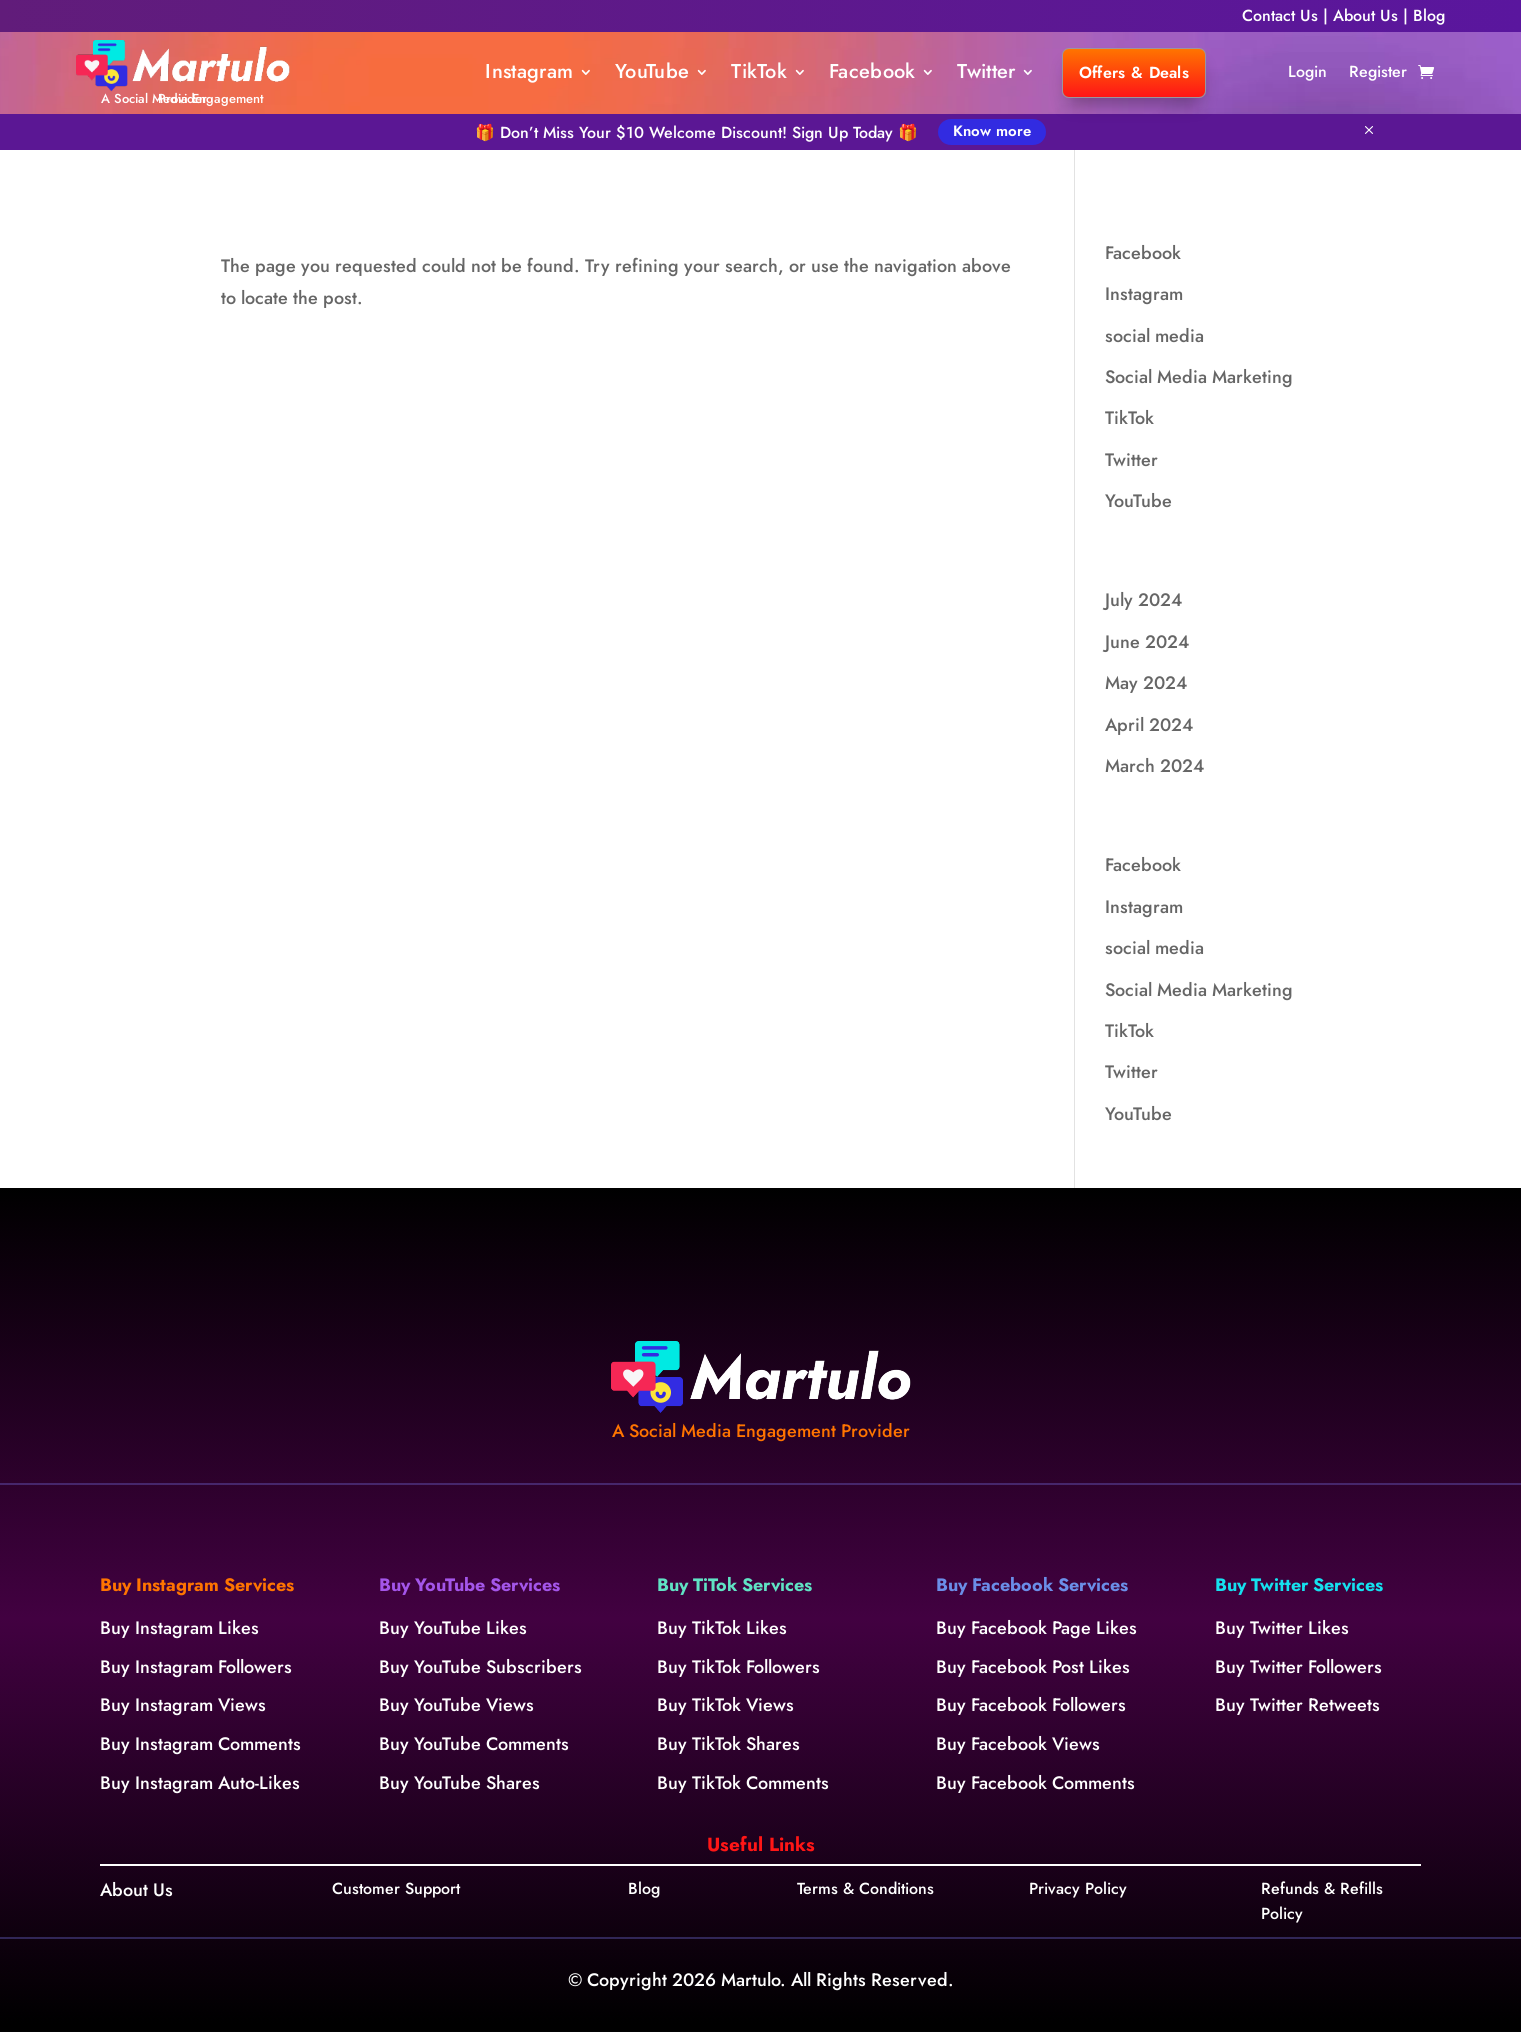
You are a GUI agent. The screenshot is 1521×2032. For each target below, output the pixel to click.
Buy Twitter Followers (1298, 1667)
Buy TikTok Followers (738, 1667)
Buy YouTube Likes (453, 1628)
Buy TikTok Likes (722, 1628)
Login (1307, 74)
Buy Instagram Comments (200, 1744)
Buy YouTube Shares (459, 1783)
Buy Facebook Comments (1035, 1783)
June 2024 (1147, 642)
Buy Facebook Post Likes (1033, 1667)
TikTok (759, 75)
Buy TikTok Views (725, 1705)
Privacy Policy (1078, 1888)
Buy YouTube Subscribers (480, 1667)
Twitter (986, 75)
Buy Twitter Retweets (1297, 1705)
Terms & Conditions (865, 1888)
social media (1154, 336)
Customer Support (396, 1888)
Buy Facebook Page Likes (1036, 1628)
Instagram (529, 75)
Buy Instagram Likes (179, 1628)
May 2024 (1146, 683)
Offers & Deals (1134, 72)
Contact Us (1280, 15)
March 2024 (1154, 766)
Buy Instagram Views (183, 1705)
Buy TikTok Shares (728, 1744)
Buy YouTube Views (456, 1705)
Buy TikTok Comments (743, 1783)
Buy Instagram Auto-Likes (200, 1783)
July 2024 (1143, 600)
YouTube (652, 75)
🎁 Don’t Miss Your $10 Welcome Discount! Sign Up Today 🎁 (696, 132)
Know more (992, 131)
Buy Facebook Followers (1031, 1705)
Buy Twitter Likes (1282, 1628)
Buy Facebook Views (1018, 1744)
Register (1378, 74)
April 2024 (1149, 725)
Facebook (872, 75)
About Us (1368, 15)
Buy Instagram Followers (196, 1667)
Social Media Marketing (1199, 377)
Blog (1429, 15)
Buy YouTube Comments (474, 1744)
